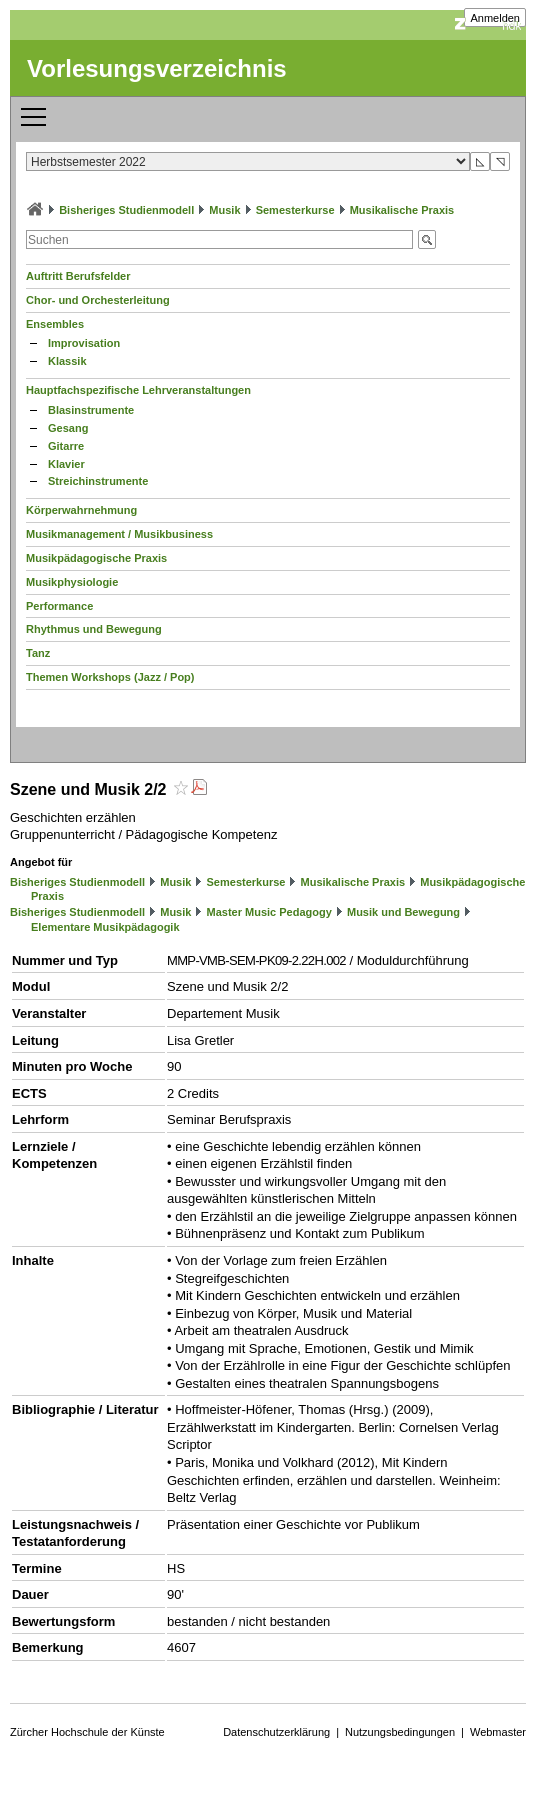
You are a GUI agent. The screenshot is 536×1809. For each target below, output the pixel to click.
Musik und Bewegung (403, 912)
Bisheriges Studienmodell (126, 210)
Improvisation (84, 343)
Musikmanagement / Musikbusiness (119, 534)
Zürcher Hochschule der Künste (87, 1732)
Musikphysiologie (72, 582)
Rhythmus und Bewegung (94, 629)
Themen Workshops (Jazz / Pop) (110, 677)
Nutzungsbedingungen (400, 1732)
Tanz (38, 653)
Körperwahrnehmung (81, 510)
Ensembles (55, 324)
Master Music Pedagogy (269, 912)
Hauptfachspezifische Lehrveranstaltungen (138, 390)
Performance (59, 606)
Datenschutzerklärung (276, 1732)
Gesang (68, 428)
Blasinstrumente (91, 410)
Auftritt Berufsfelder (78, 276)
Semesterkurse (295, 210)
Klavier (66, 464)
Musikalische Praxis (402, 210)
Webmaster (498, 1732)
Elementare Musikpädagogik (105, 927)
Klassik (67, 361)
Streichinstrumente (98, 481)
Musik (224, 210)
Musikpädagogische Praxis (96, 558)
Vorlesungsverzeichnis (157, 68)
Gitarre (66, 446)
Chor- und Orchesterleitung (98, 300)
